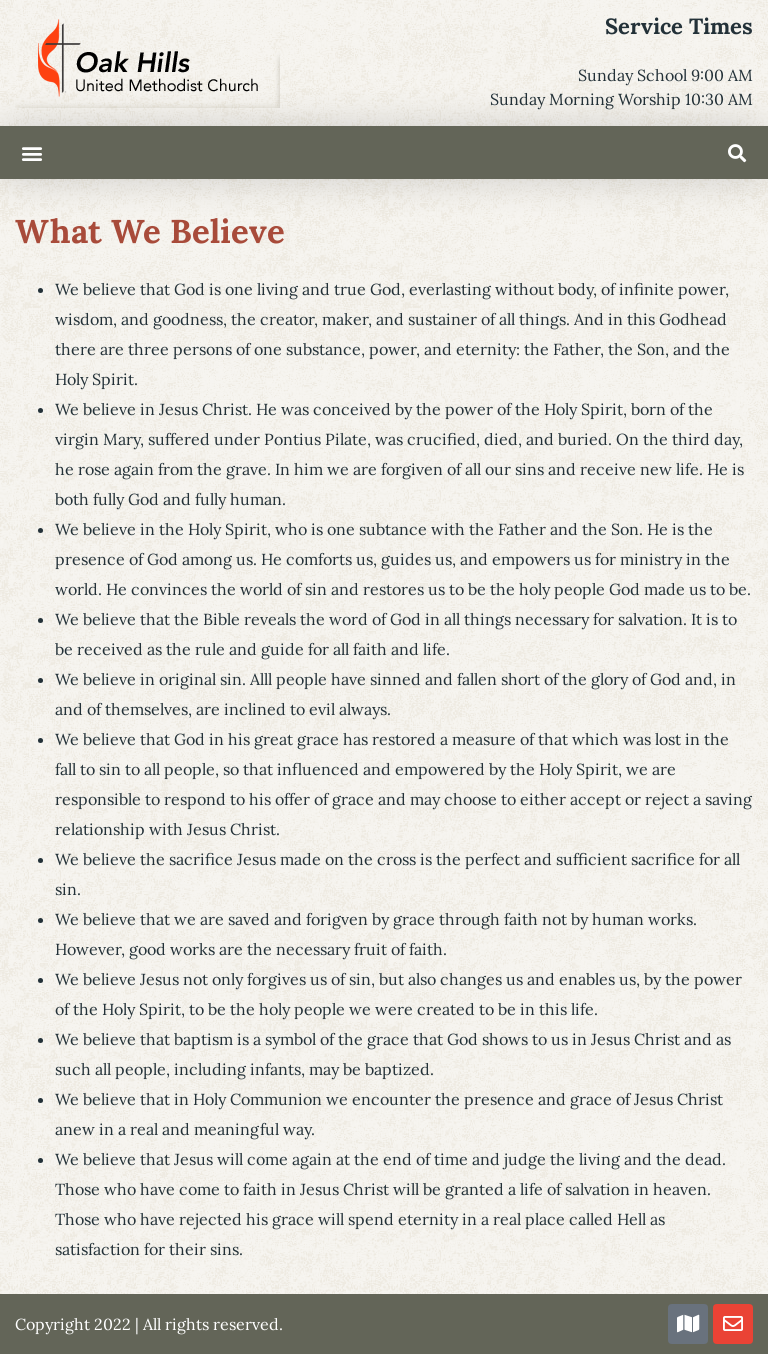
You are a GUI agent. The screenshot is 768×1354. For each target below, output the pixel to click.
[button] (31, 152)
